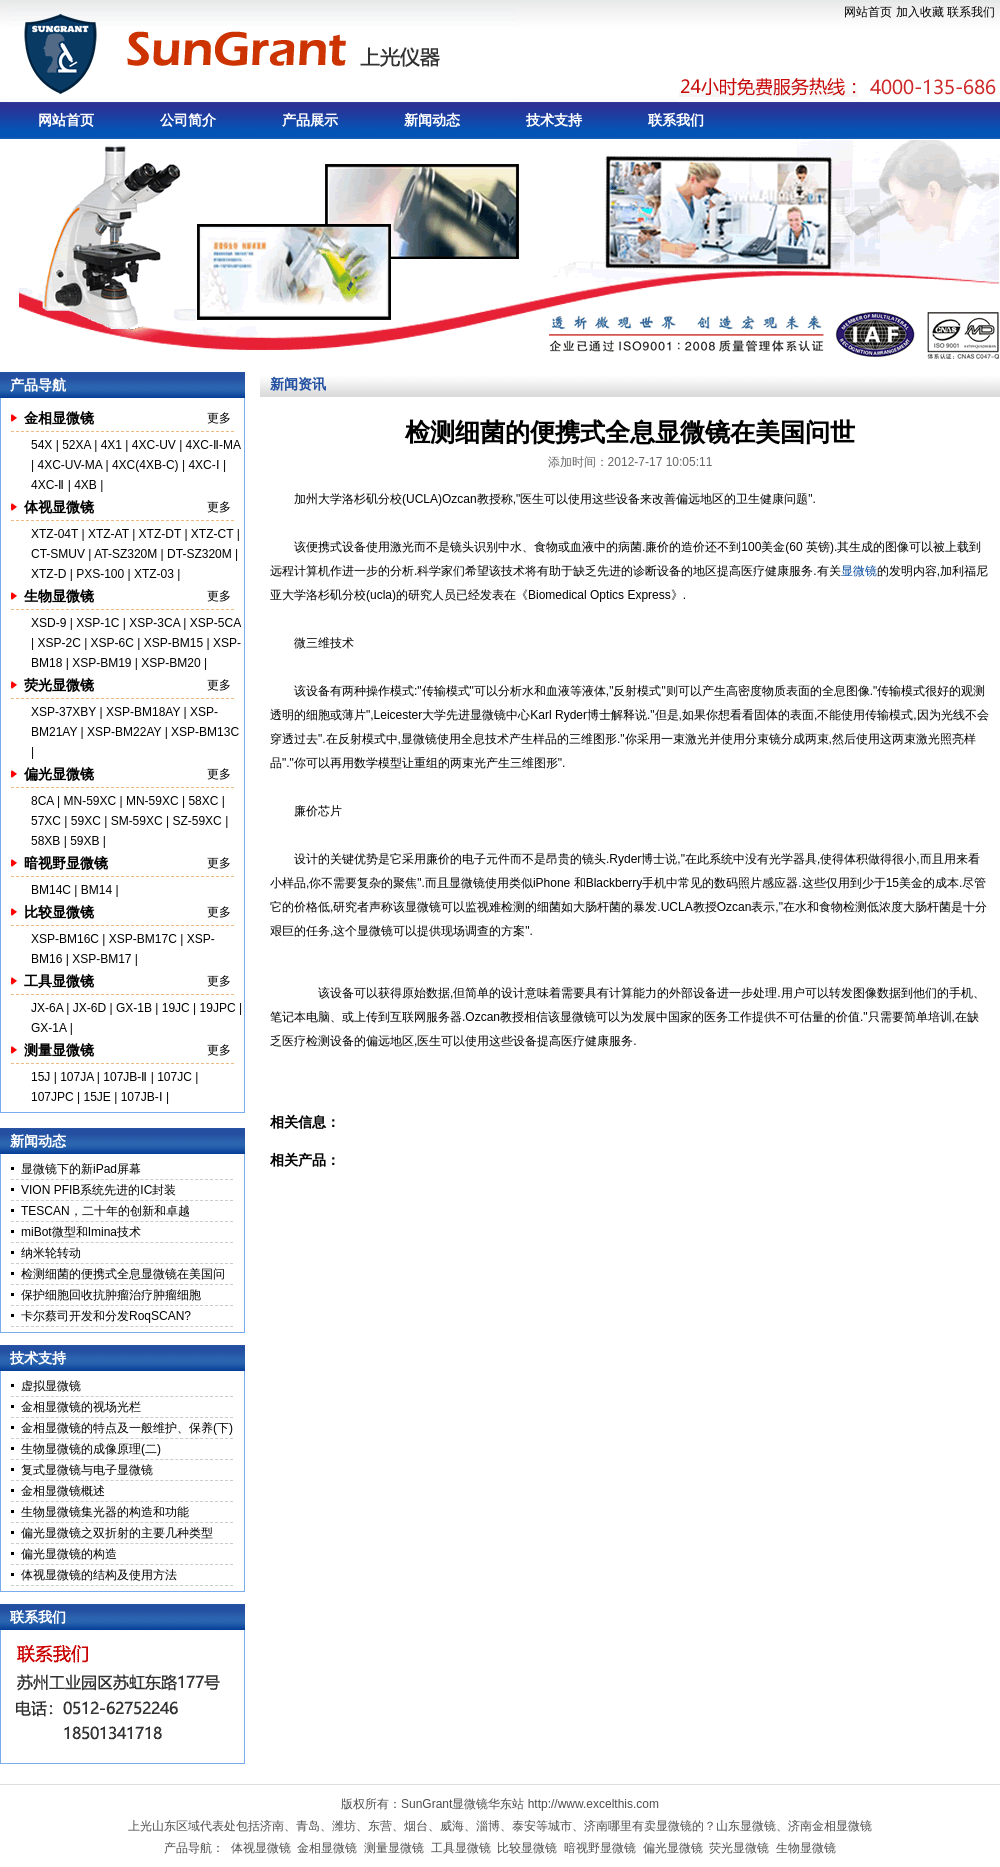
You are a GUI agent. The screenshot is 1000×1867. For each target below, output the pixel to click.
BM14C (51, 890)
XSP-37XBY (63, 712)
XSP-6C (112, 643)
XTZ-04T (54, 534)
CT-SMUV (58, 554)
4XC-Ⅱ (49, 485)
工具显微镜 (59, 981)
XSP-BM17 (101, 959)
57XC (47, 821)
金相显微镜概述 (63, 1491)
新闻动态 (432, 120)
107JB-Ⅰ (142, 1097)
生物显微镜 (59, 596)
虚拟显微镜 (51, 1386)
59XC (87, 821)
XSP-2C (58, 643)
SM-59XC (137, 821)
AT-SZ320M (125, 554)
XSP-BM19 (101, 663)
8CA (44, 801)
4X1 (111, 445)
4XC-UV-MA (71, 465)
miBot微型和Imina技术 (81, 1232)
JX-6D (89, 1008)
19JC (176, 1008)
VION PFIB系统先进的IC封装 (98, 1190)
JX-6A (47, 1008)
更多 (219, 418)
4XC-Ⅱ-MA (213, 445)
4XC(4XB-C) (145, 465)
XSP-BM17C (143, 939)
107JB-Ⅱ (125, 1077)
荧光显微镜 (59, 685)
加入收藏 (920, 12)
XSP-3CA (154, 623)
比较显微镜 (59, 912)
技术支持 (554, 120)
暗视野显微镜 (66, 863)
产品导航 (38, 385)
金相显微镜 (59, 418)
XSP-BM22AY (124, 732)
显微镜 (859, 571)
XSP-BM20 (170, 663)
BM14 (96, 890)
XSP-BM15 (173, 643)
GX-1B (134, 1008)
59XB (84, 841)
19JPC (218, 1008)
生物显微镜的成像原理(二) (91, 1449)
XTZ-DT (160, 534)
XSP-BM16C (65, 939)
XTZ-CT (212, 534)
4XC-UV (154, 445)
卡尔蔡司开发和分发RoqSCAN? (106, 1316)
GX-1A (48, 1028)
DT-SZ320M (199, 554)
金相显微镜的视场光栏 (81, 1407)
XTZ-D (48, 574)
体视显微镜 (59, 507)
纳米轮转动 (51, 1253)
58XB (45, 841)
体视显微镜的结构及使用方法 (99, 1575)
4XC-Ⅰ (205, 465)
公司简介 (188, 120)
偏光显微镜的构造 (69, 1554)
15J (42, 1077)
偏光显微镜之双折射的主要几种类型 (117, 1533)
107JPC (52, 1097)
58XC (204, 801)
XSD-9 (48, 623)
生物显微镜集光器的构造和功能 (105, 1512)
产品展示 (310, 120)
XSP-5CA (215, 623)
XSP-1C (97, 623)
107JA (76, 1077)
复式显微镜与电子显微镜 (87, 1470)
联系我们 (971, 12)
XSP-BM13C (205, 732)
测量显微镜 (59, 1050)
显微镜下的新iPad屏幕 (81, 1169)
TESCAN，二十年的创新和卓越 (105, 1211)
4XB (85, 485)
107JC (174, 1077)
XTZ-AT (108, 534)
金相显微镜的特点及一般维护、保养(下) (127, 1428)
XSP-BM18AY (143, 712)
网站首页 (868, 12)
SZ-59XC (198, 821)
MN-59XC (91, 801)
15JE (97, 1097)
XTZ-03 (155, 574)
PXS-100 (100, 574)
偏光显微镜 (59, 774)
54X (43, 445)
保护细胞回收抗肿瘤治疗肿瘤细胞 (111, 1295)
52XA (76, 445)
